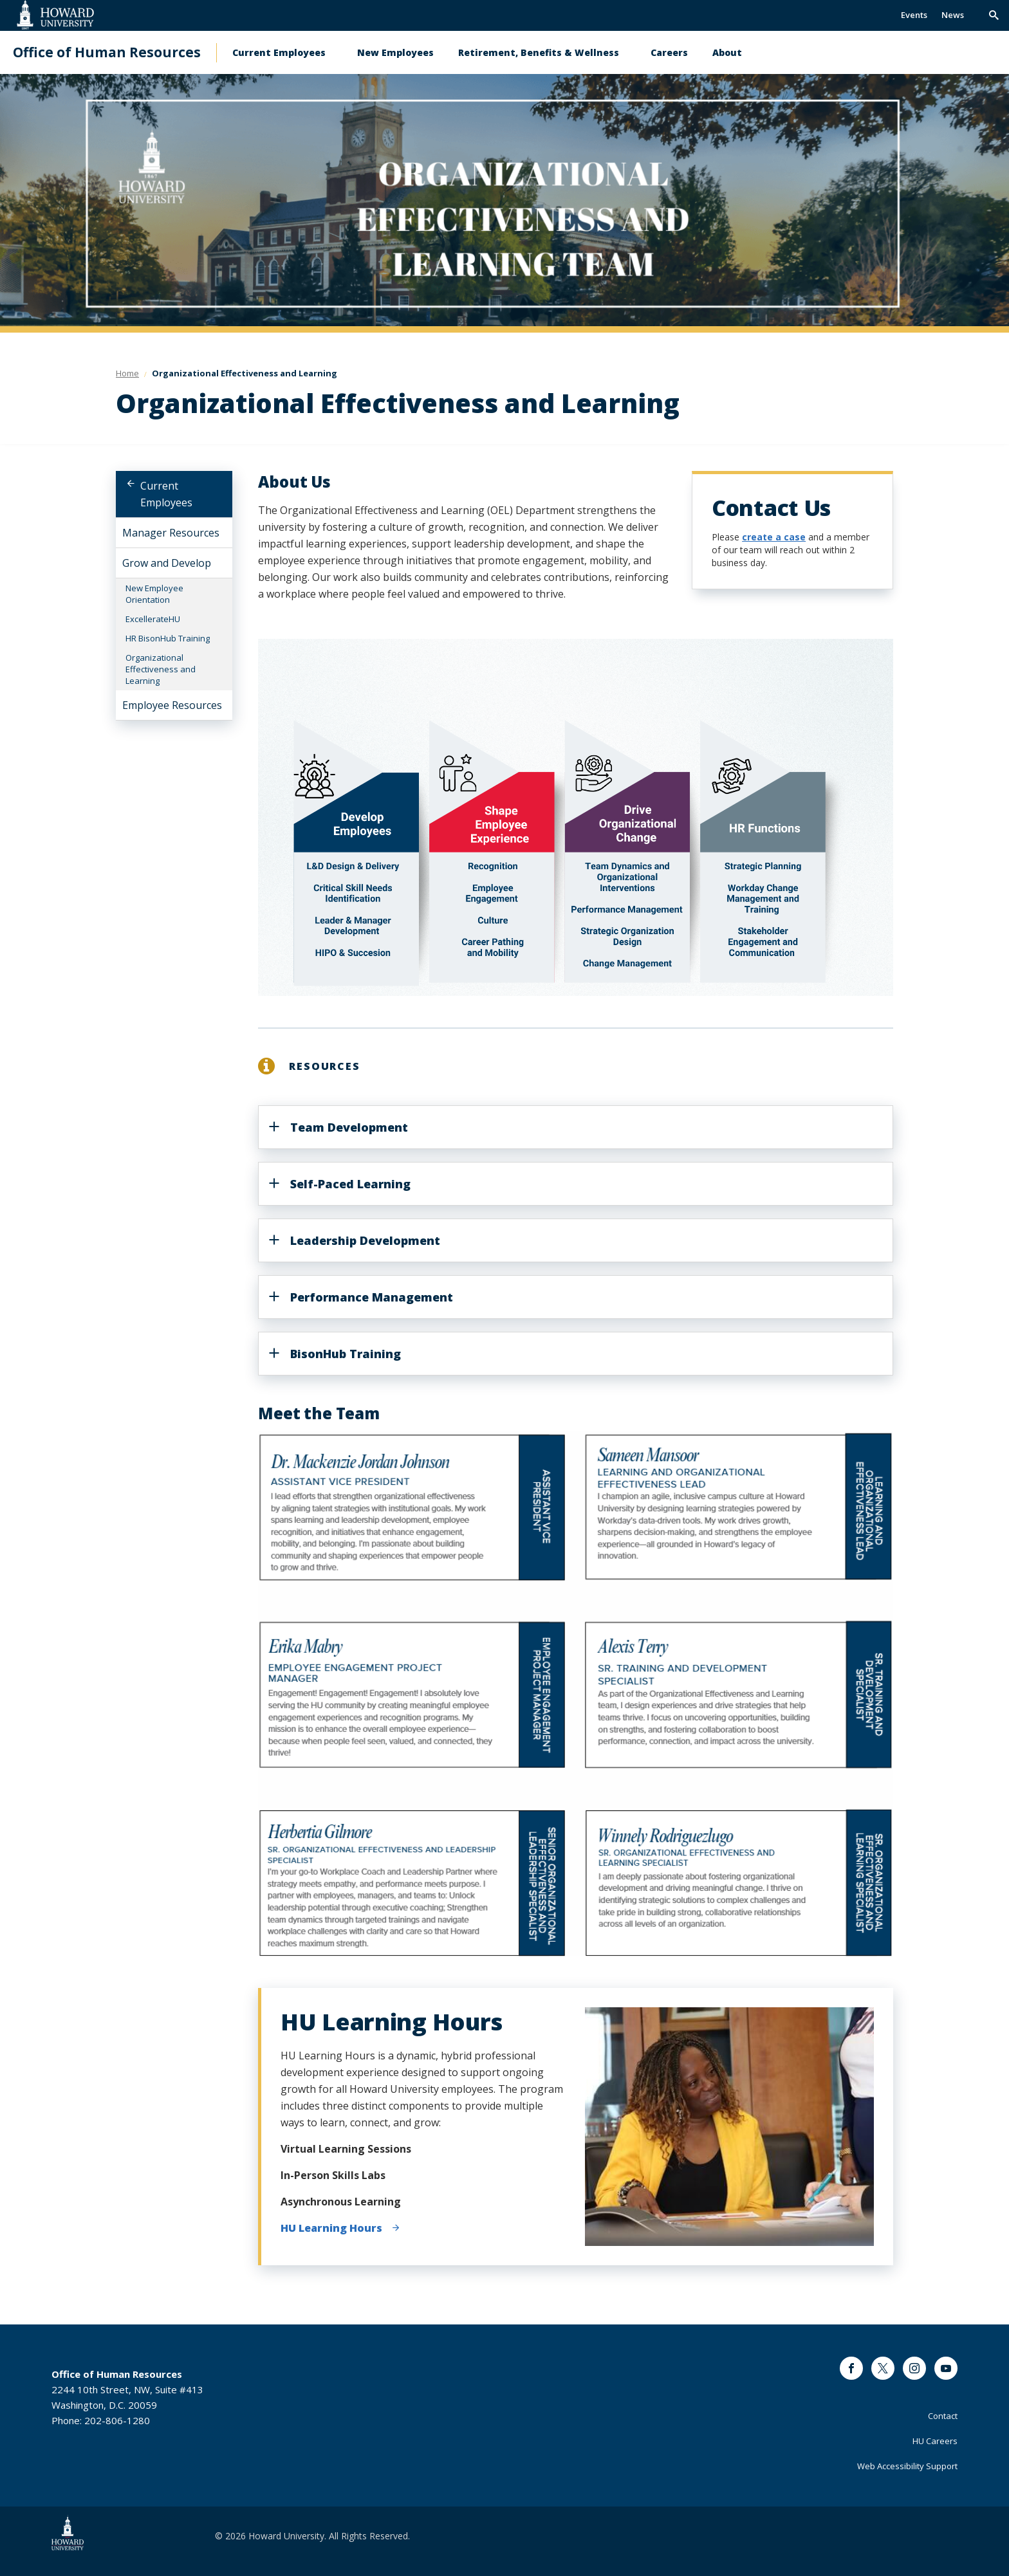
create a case (774, 537)
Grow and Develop (166, 563)
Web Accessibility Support (907, 2466)
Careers (669, 52)
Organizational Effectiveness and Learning (160, 669)
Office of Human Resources (107, 52)
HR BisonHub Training (167, 638)
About (727, 52)
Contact (943, 2416)
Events (914, 15)
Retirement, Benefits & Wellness (538, 52)
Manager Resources (170, 533)
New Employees (395, 52)
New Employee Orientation (154, 593)
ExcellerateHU (152, 619)
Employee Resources (172, 705)
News (952, 15)
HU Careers (935, 2441)
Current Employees (279, 52)
